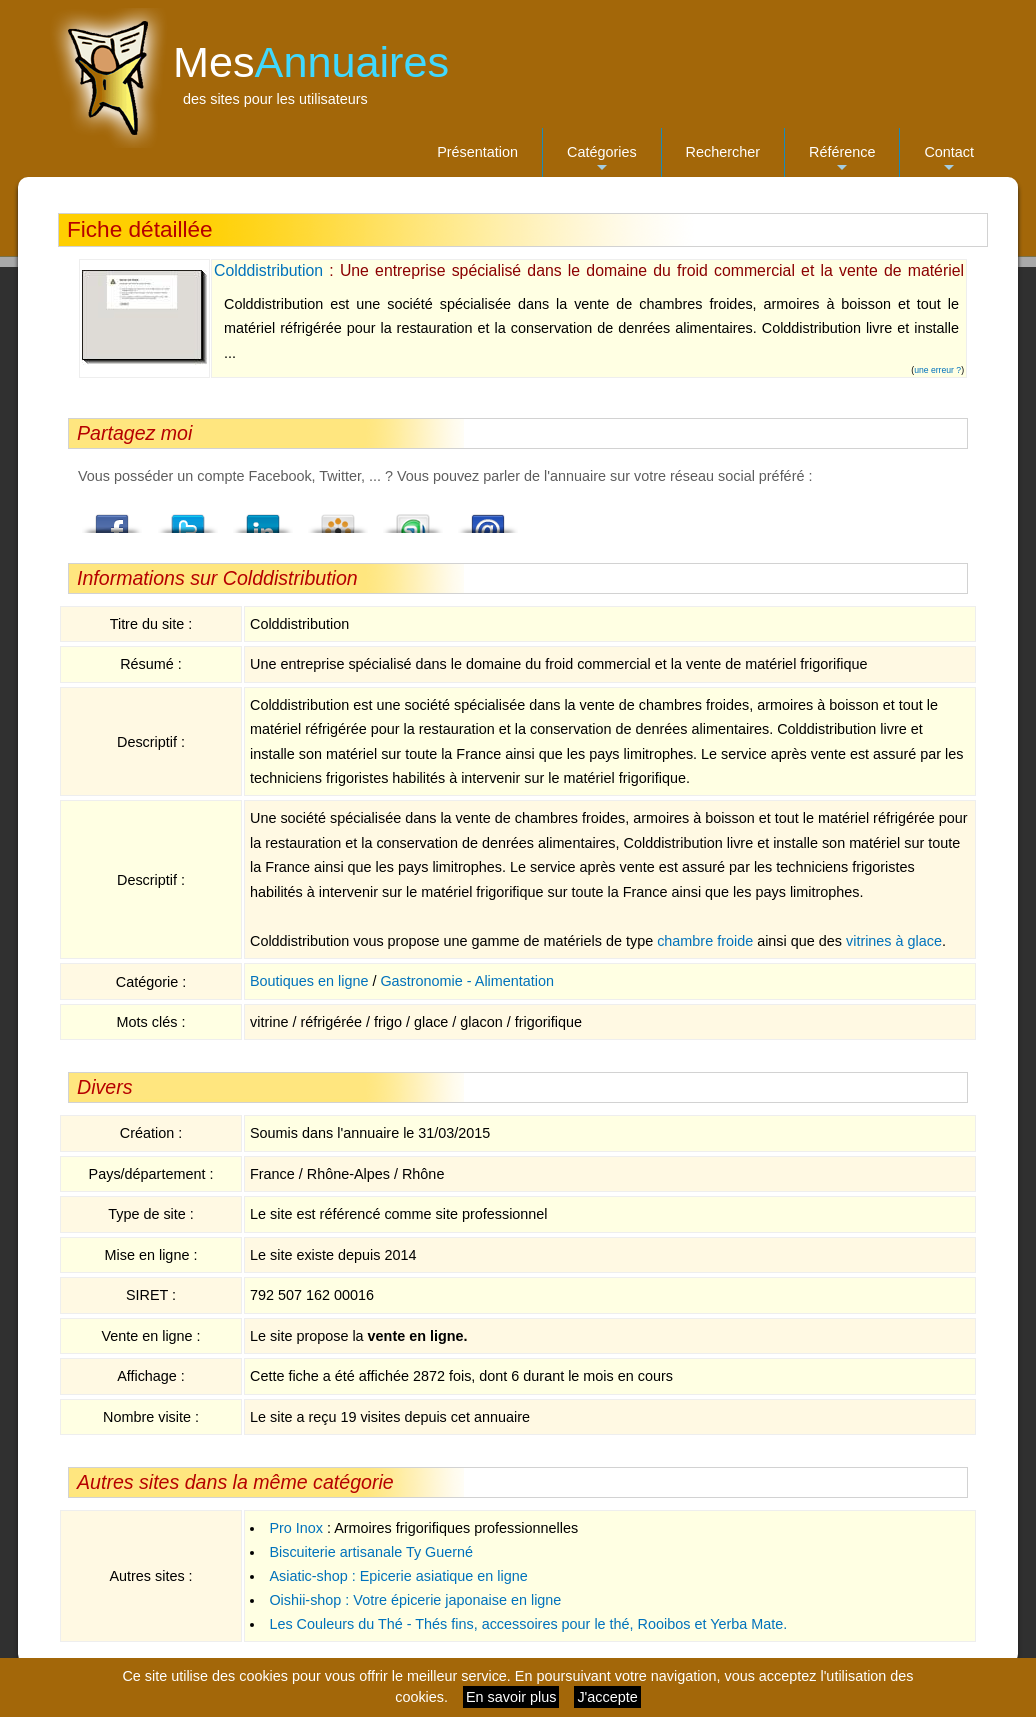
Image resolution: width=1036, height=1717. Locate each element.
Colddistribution (268, 270)
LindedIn (263, 518)
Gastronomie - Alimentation (467, 981)
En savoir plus (511, 1697)
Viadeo (338, 518)
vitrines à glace (894, 941)
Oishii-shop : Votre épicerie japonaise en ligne (415, 1600)
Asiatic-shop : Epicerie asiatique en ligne (398, 1576)
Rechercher (723, 152)
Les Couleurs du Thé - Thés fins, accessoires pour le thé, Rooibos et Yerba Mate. (528, 1624)
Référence (842, 160)
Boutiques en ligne (309, 981)
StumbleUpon (413, 518)
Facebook (113, 518)
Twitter (188, 518)
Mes (311, 62)
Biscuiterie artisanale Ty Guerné (371, 1552)
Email (488, 518)
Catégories (602, 160)
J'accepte (607, 1697)
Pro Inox (296, 1528)
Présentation (477, 152)
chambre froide (705, 941)
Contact (949, 160)
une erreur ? (937, 370)
